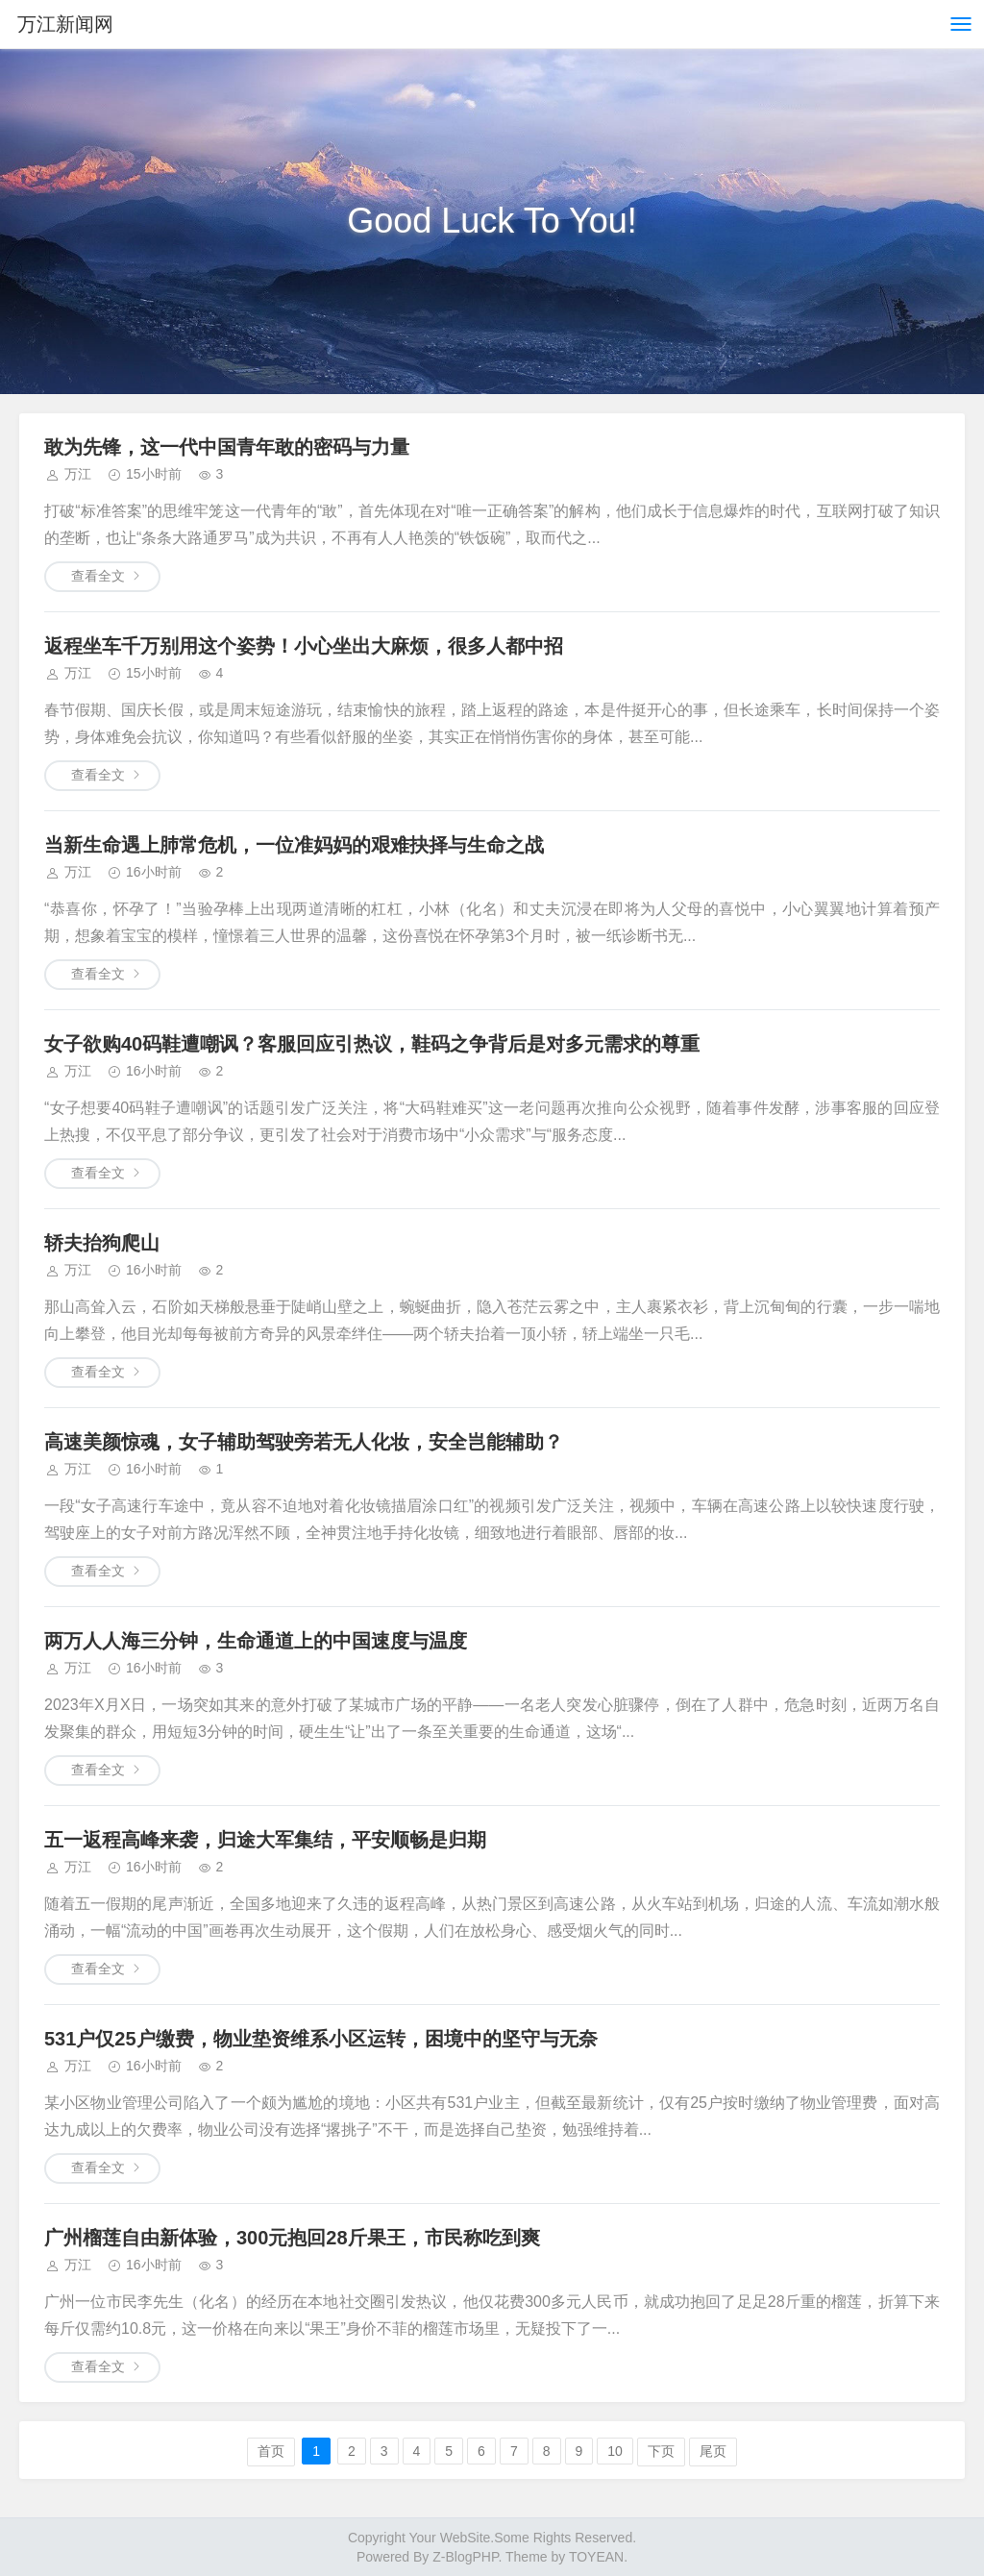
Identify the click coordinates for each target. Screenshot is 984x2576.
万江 (77, 474)
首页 (271, 2451)
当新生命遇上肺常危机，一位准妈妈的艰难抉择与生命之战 (294, 844)
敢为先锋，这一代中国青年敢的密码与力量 (226, 447)
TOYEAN (596, 2556)
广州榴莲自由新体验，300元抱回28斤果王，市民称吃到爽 (292, 2237)
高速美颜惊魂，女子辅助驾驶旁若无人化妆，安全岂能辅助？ (303, 1441)
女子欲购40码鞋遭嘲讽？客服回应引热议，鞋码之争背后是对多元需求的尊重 (372, 1043)
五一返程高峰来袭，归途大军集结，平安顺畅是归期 (265, 1839)
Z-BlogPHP (465, 2556)
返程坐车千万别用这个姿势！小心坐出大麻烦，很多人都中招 (303, 645)
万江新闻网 (65, 24)
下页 (661, 2451)
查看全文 (98, 575)
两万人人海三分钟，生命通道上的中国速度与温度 (255, 1640)
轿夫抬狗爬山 (102, 1242)
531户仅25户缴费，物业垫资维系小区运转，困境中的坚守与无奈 (321, 2038)
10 (615, 2451)
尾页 (713, 2451)
